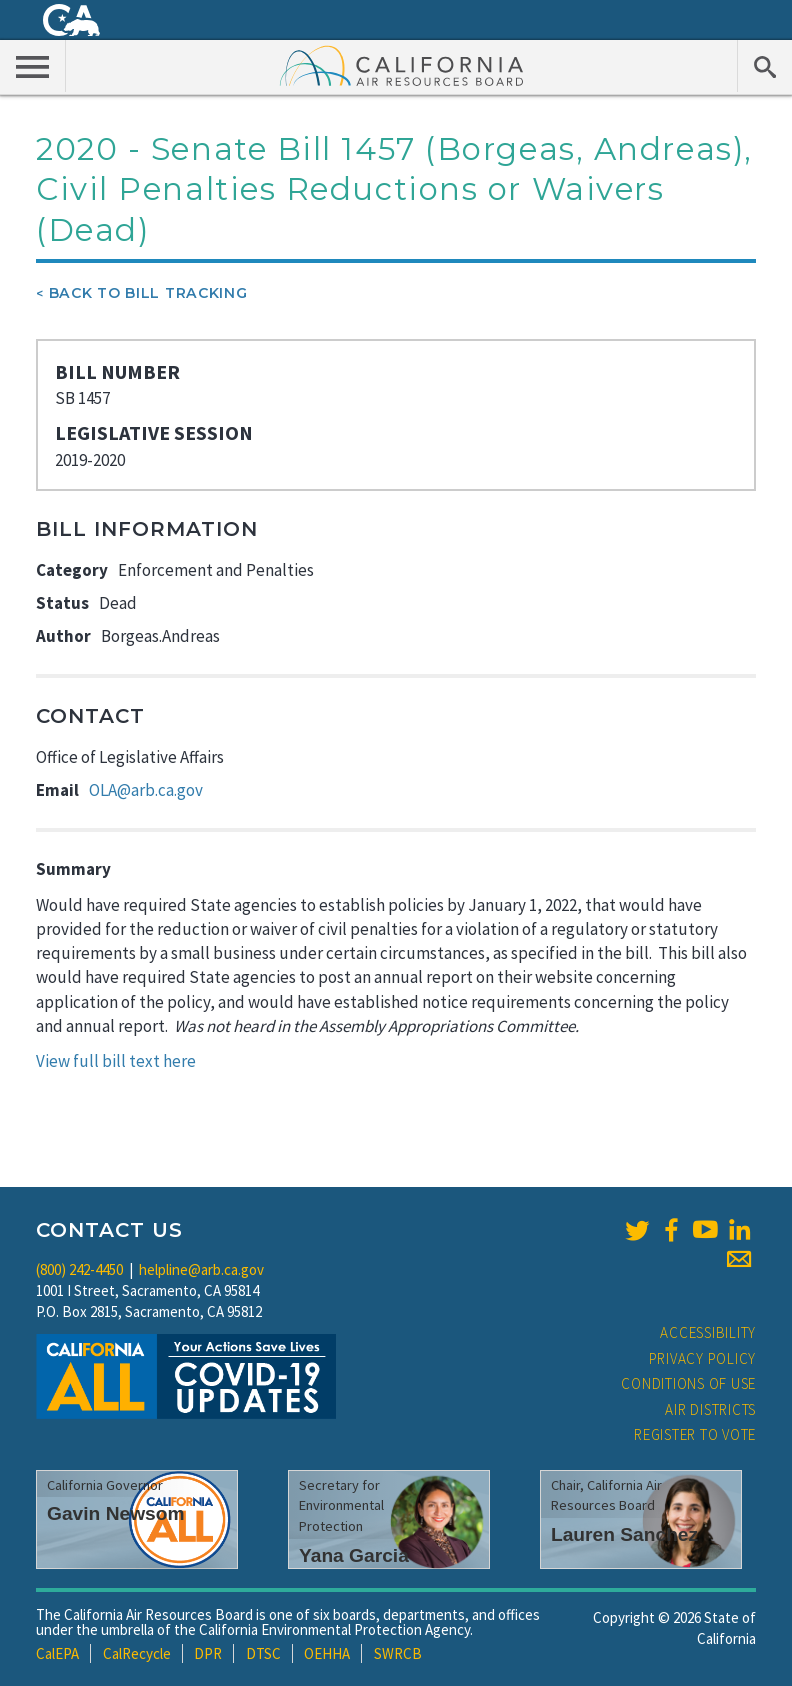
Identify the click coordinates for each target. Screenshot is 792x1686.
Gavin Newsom (116, 1513)
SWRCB (398, 1653)
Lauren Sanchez (624, 1534)
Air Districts (710, 1409)
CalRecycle (137, 1653)
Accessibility (708, 1332)
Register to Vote (695, 1434)
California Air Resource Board (402, 65)
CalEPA (57, 1653)
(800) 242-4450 (79, 1269)
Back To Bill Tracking (148, 293)
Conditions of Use (688, 1383)
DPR (208, 1653)
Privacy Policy (703, 1358)
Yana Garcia (354, 1555)
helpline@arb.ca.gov (201, 1269)
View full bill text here (116, 1061)
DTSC (263, 1653)
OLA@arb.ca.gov (146, 790)
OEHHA (327, 1653)
